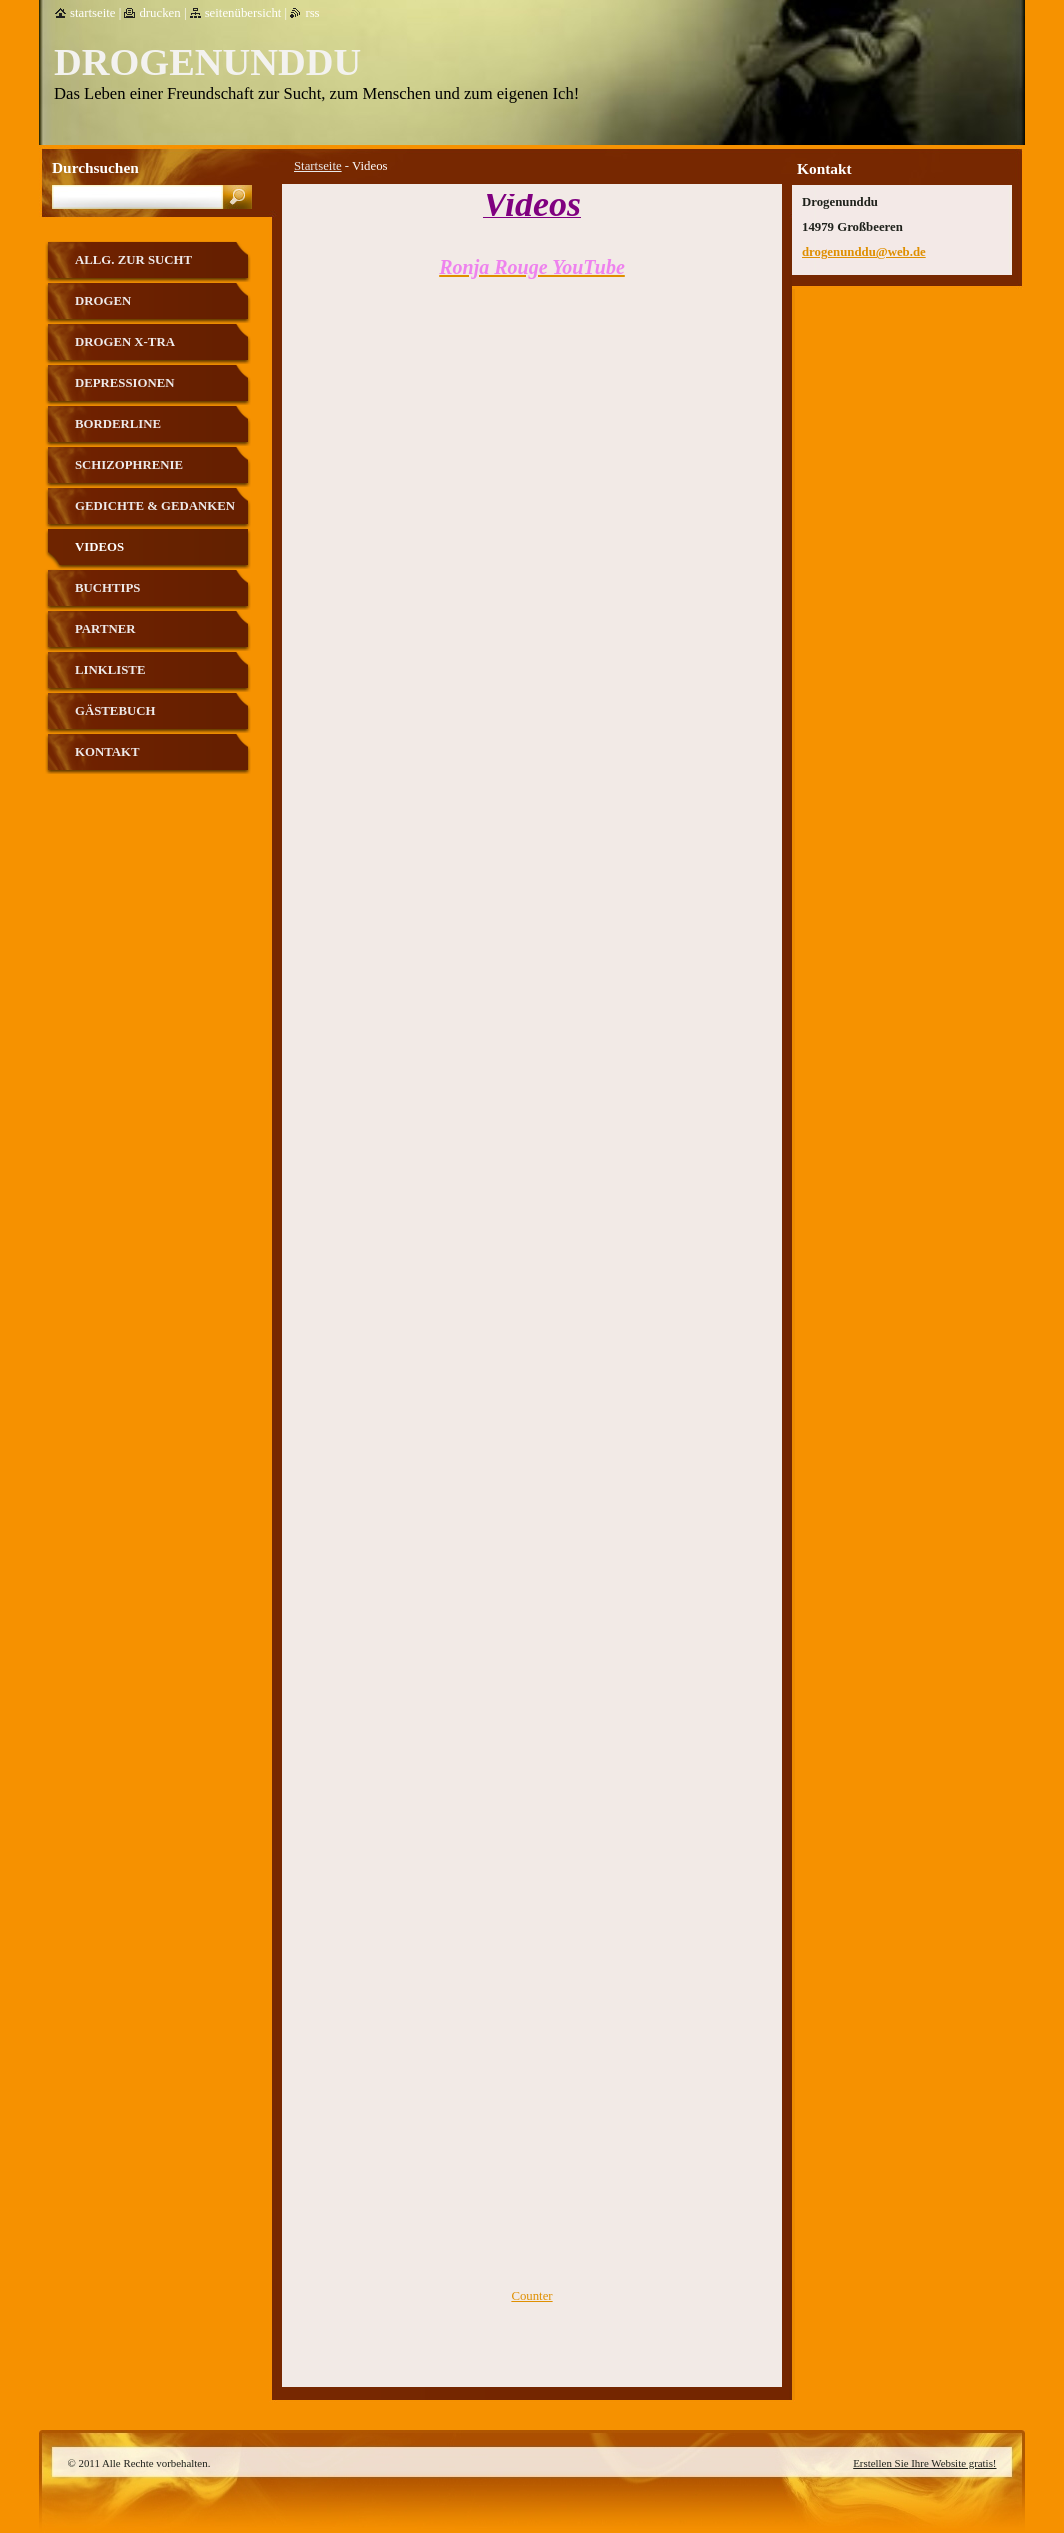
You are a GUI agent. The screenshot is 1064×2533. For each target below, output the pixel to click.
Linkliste (110, 670)
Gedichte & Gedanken (155, 506)
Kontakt (107, 752)
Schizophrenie (129, 465)
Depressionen (125, 383)
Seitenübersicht (243, 13)
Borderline (118, 424)
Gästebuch (115, 711)
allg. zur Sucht (133, 260)
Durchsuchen (95, 167)
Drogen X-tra (125, 342)
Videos (99, 547)
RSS (312, 13)
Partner (105, 629)
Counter (531, 2296)
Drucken (159, 13)
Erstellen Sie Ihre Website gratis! (924, 2463)
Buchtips (107, 588)
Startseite (318, 166)
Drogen (103, 301)
